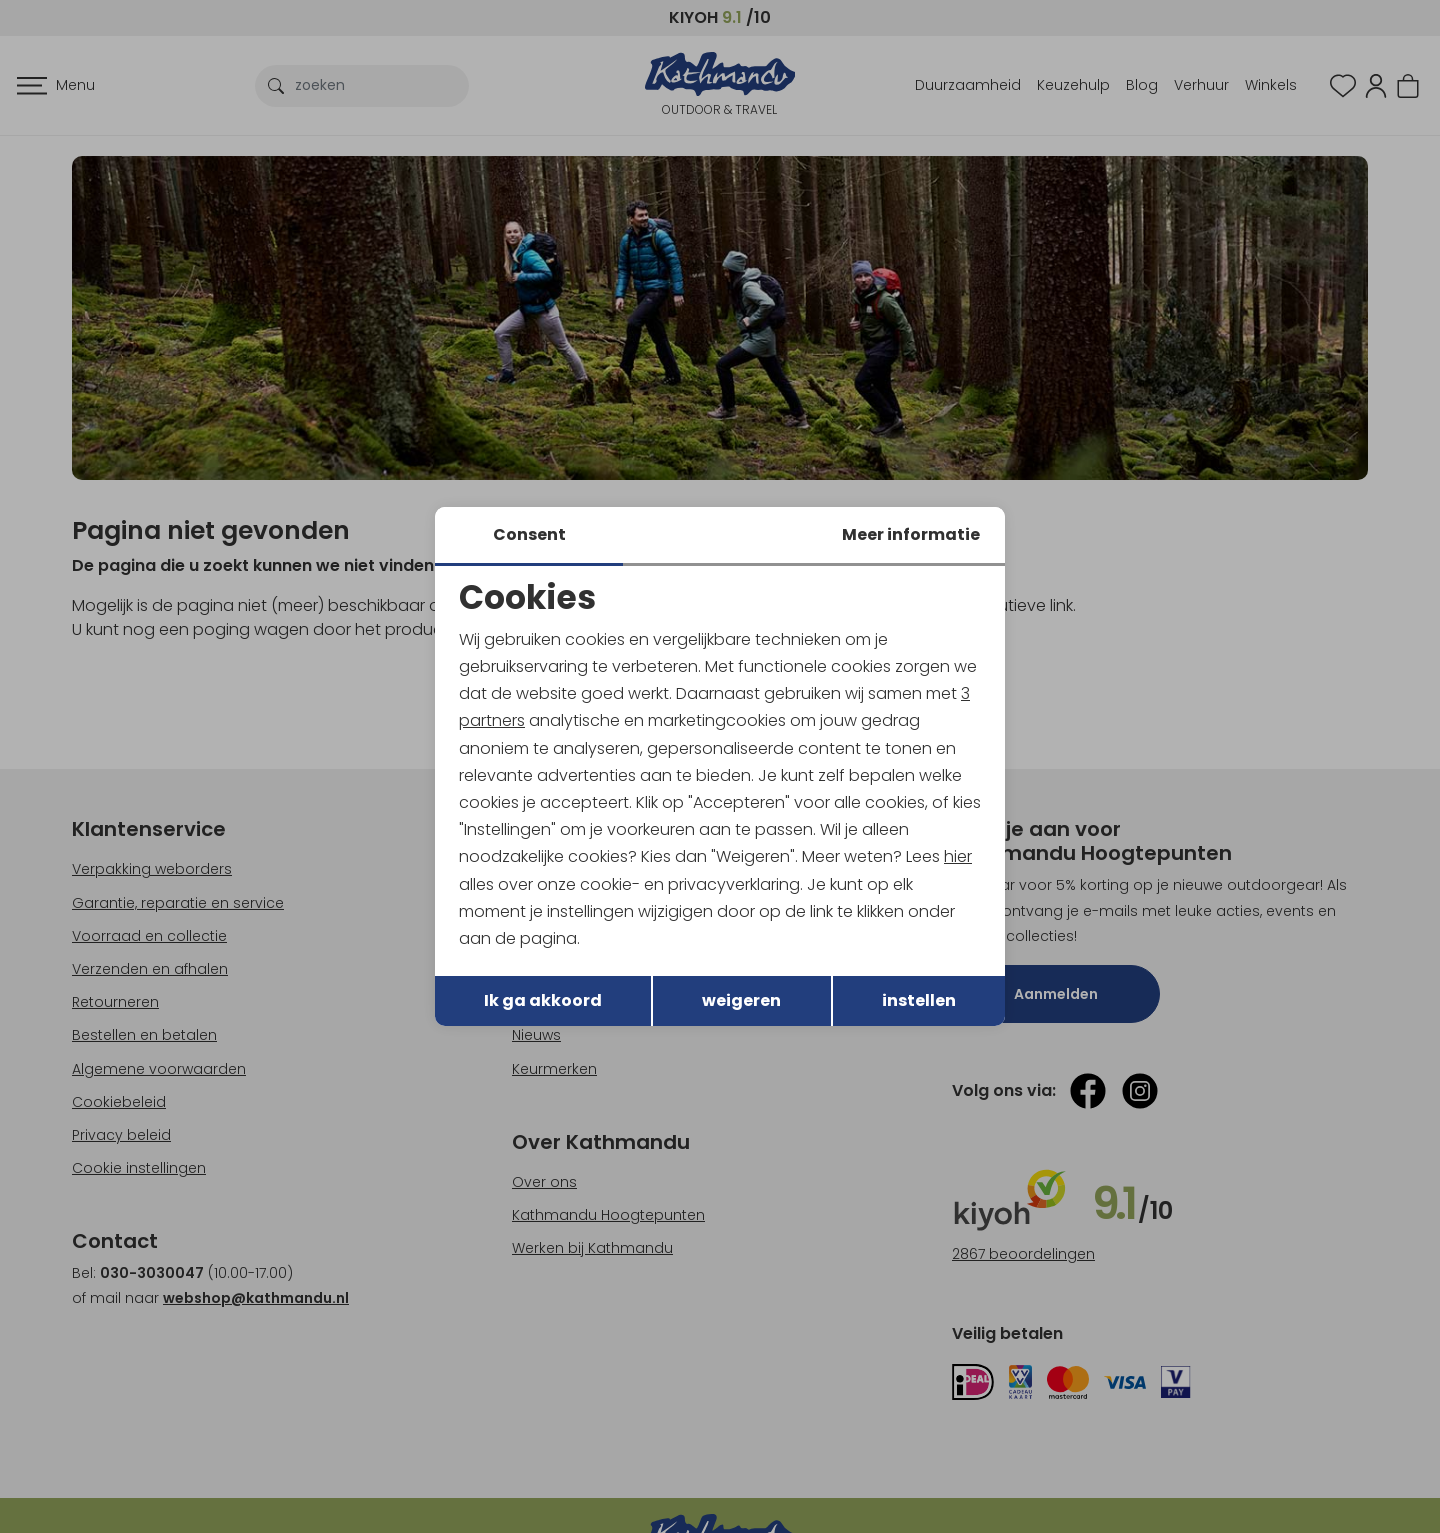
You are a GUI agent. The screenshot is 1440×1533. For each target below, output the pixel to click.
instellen (919, 1000)
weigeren (741, 1000)
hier (958, 856)
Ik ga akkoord (543, 1000)
